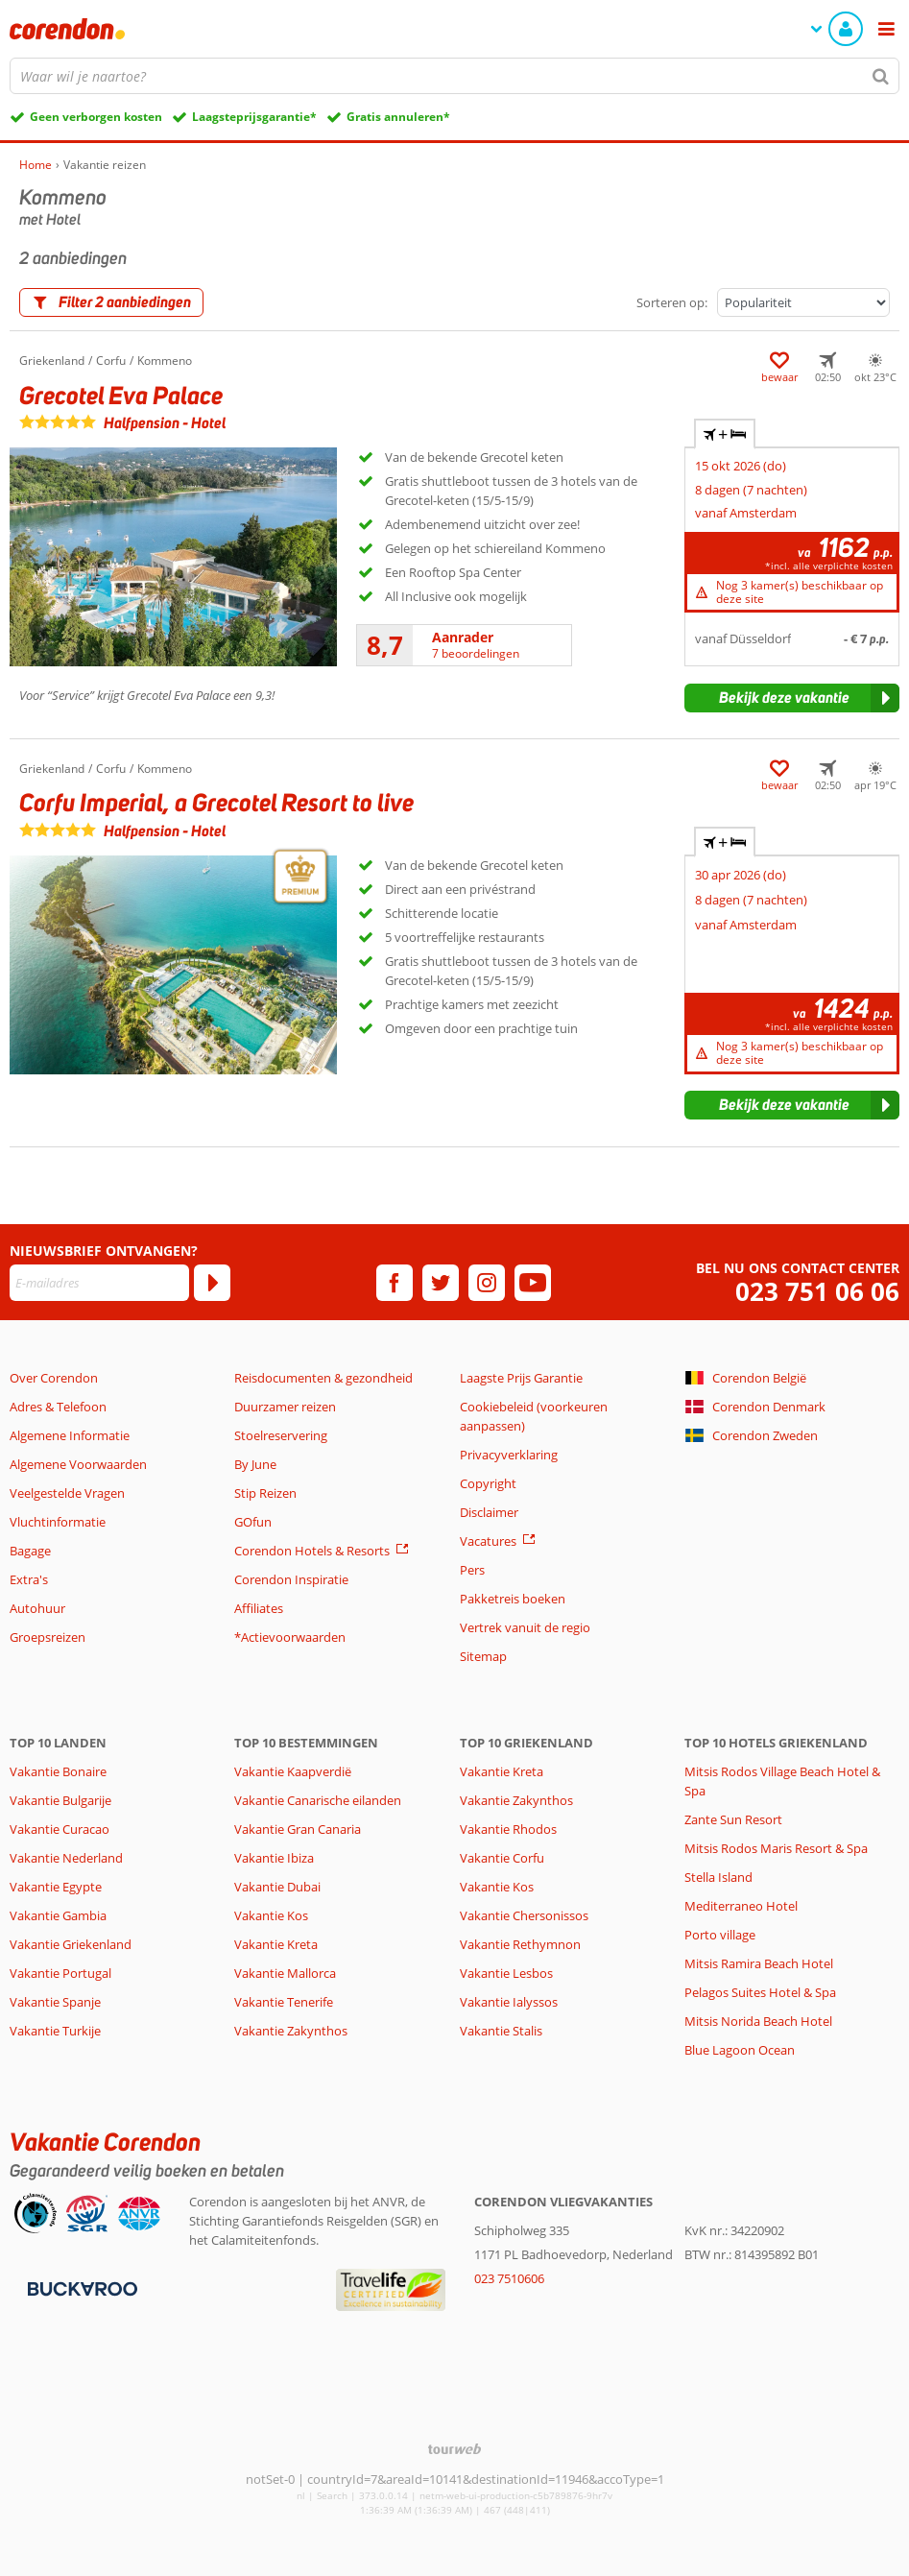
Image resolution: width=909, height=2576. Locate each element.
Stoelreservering (280, 1435)
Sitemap (483, 1656)
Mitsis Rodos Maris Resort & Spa (776, 1848)
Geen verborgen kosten (96, 116)
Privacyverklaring (509, 1454)
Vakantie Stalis (501, 2030)
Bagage (30, 1550)
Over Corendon (54, 1377)
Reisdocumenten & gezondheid (323, 1377)
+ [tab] (725, 433)
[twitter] (440, 1282)
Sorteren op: (671, 302)
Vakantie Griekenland (71, 1944)
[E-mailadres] (99, 1282)
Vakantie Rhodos (508, 1829)
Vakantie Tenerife (283, 2001)
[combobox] (454, 76)
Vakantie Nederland (66, 1857)
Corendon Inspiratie (291, 1579)
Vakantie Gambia (58, 1915)
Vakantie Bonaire (58, 1771)
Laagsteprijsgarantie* (254, 116)
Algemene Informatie (70, 1435)
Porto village (719, 1934)
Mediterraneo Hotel (741, 1905)
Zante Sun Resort (733, 1819)
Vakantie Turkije (55, 2030)
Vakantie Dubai (277, 1886)
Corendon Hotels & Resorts (312, 1550)
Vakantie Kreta (276, 1944)
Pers (472, 1569)
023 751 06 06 (817, 1292)
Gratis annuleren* (398, 116)
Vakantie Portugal (60, 1973)
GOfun (253, 1521)
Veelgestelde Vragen (67, 1493)
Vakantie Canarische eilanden (317, 1800)
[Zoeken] (881, 76)
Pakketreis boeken (512, 1598)
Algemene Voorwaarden (78, 1464)
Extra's (29, 1579)
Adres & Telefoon (58, 1406)
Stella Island (718, 1877)
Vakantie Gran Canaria (297, 1829)
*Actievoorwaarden (290, 1637)
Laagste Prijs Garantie (521, 1377)
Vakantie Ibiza (274, 1857)
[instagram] (486, 1282)
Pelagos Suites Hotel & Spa (760, 1992)
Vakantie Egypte (56, 1886)
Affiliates (258, 1608)
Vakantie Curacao (59, 1829)
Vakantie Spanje (55, 2001)
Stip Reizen (265, 1493)
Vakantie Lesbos (506, 1973)
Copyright (488, 1483)
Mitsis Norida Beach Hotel (758, 2021)
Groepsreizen (47, 1637)
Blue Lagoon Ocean (739, 2049)
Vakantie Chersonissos (524, 1915)
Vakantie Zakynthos (290, 2030)
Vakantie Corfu (502, 1857)
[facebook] (394, 1282)
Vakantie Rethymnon (520, 1944)
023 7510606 (509, 2278)
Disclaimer (489, 1512)
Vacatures (488, 1541)
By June (255, 1464)
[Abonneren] (212, 1282)
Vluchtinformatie (58, 1521)
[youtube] (532, 1282)
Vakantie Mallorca (285, 1973)
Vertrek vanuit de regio (525, 1627)
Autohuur (37, 1608)
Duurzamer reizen (285, 1406)
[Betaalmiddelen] (80, 2287)
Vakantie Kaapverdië (292, 1771)
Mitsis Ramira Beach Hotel (758, 1963)
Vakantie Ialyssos (509, 2001)
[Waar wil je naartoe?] (454, 76)
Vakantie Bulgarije (60, 1800)
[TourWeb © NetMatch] (454, 2449)
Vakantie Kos (271, 1915)
